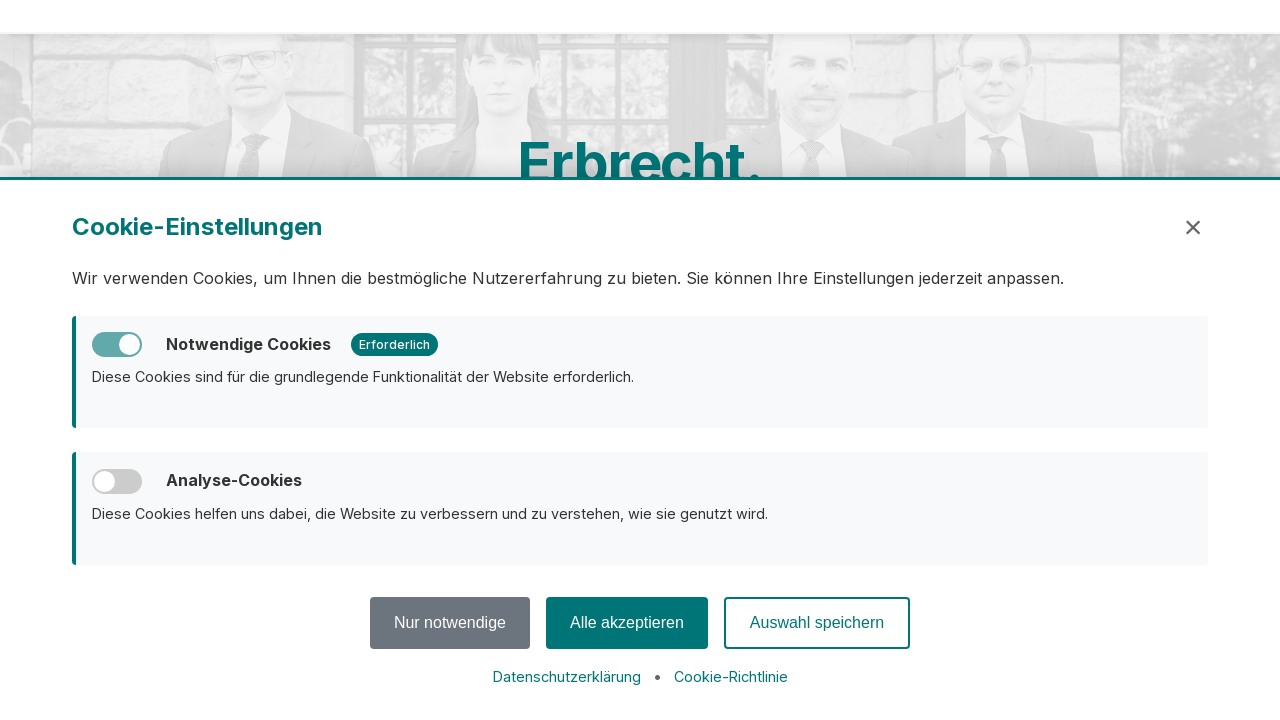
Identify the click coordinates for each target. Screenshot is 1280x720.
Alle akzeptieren (627, 622)
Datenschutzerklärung (567, 676)
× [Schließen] (1193, 227)
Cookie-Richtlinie (731, 676)
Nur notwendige (450, 622)
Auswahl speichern (817, 622)
